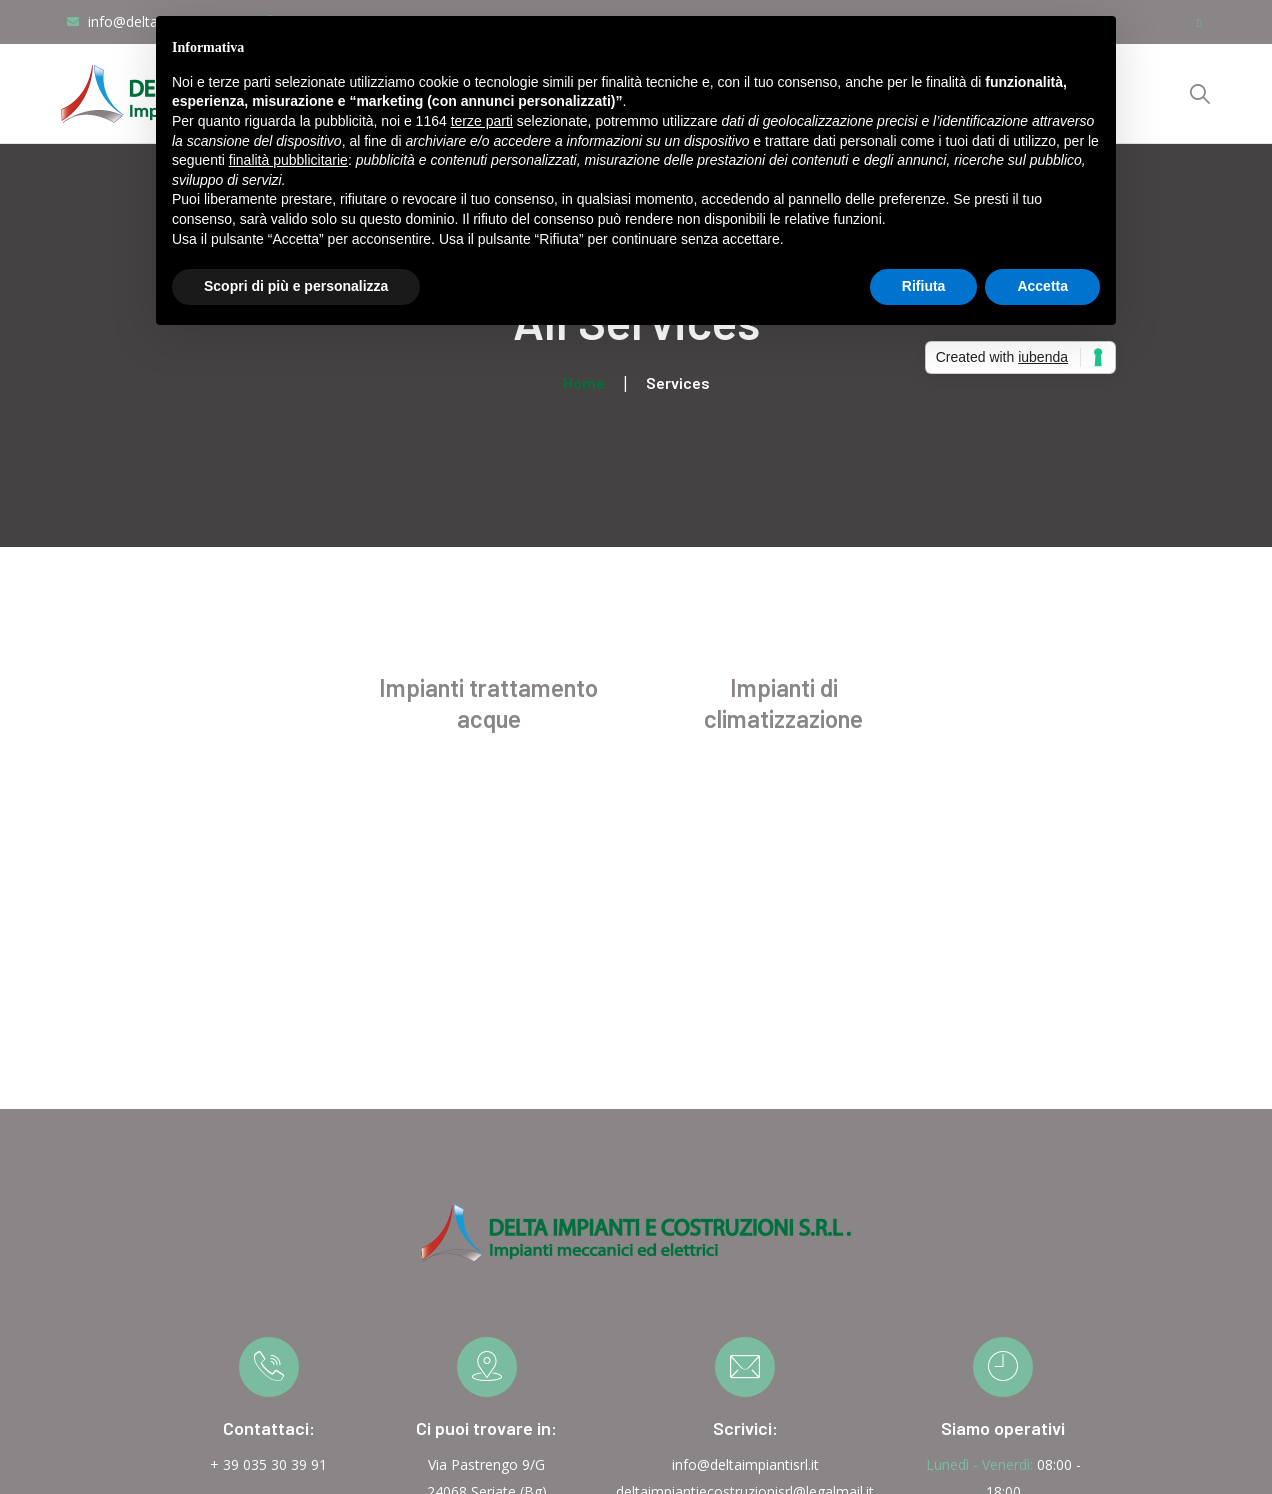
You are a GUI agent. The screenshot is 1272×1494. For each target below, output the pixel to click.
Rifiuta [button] (924, 286)
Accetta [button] (1042, 286)
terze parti (482, 121)
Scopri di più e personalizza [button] (296, 286)
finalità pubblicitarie (288, 160)
